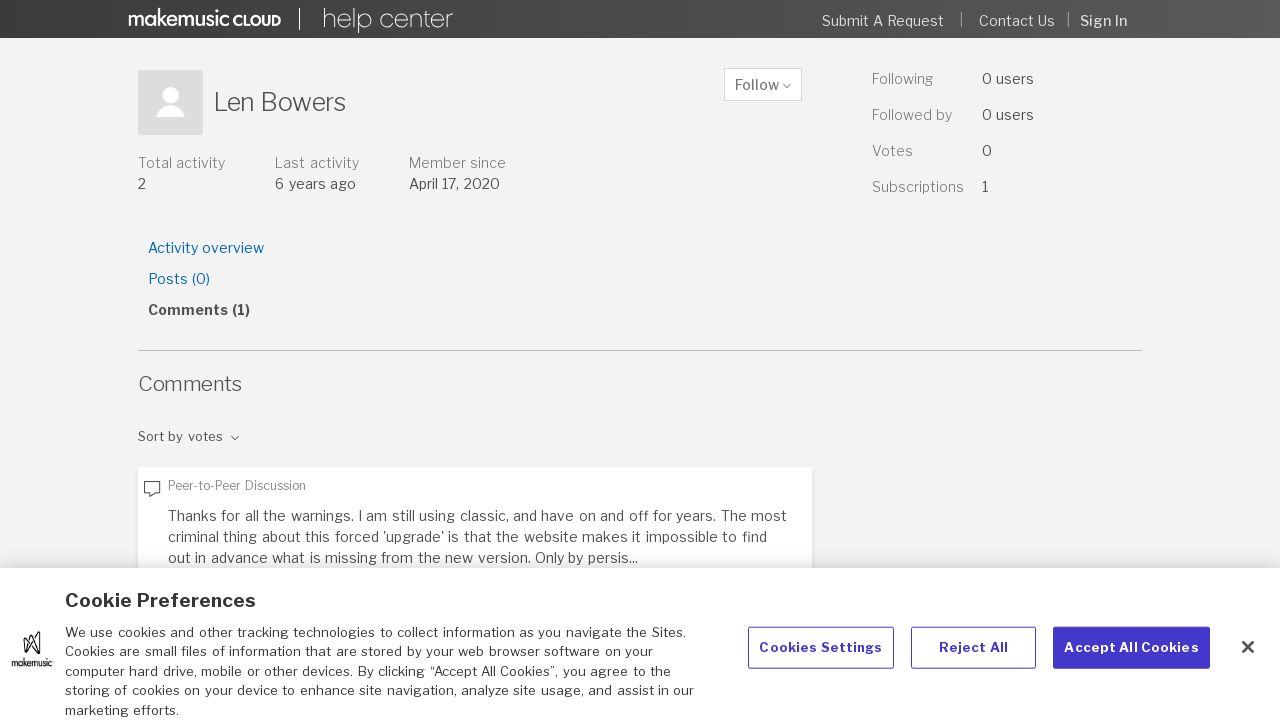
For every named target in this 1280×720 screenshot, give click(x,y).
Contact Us (1017, 20)
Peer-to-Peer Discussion (237, 485)
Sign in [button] (1103, 20)
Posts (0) (179, 278)
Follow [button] (757, 84)
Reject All (973, 656)
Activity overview (206, 247)
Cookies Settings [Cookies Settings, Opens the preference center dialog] (820, 656)
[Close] (1248, 656)
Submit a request (883, 20)
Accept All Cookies (1131, 656)
